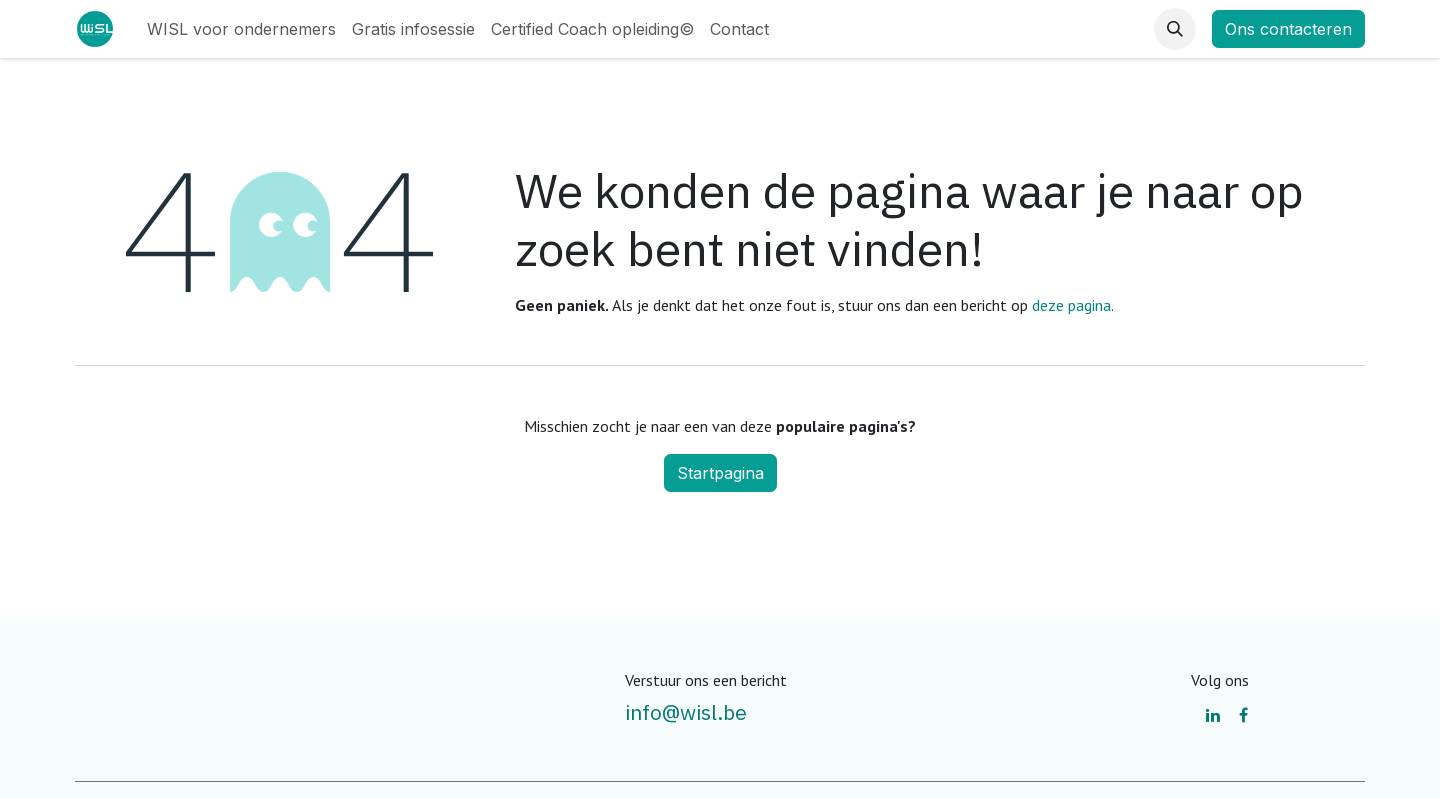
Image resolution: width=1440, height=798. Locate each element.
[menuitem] (241, 29)
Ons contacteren (1288, 29)
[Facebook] (1243, 715)
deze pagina (1071, 305)
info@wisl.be (686, 712)
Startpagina (720, 473)
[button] (1175, 29)
